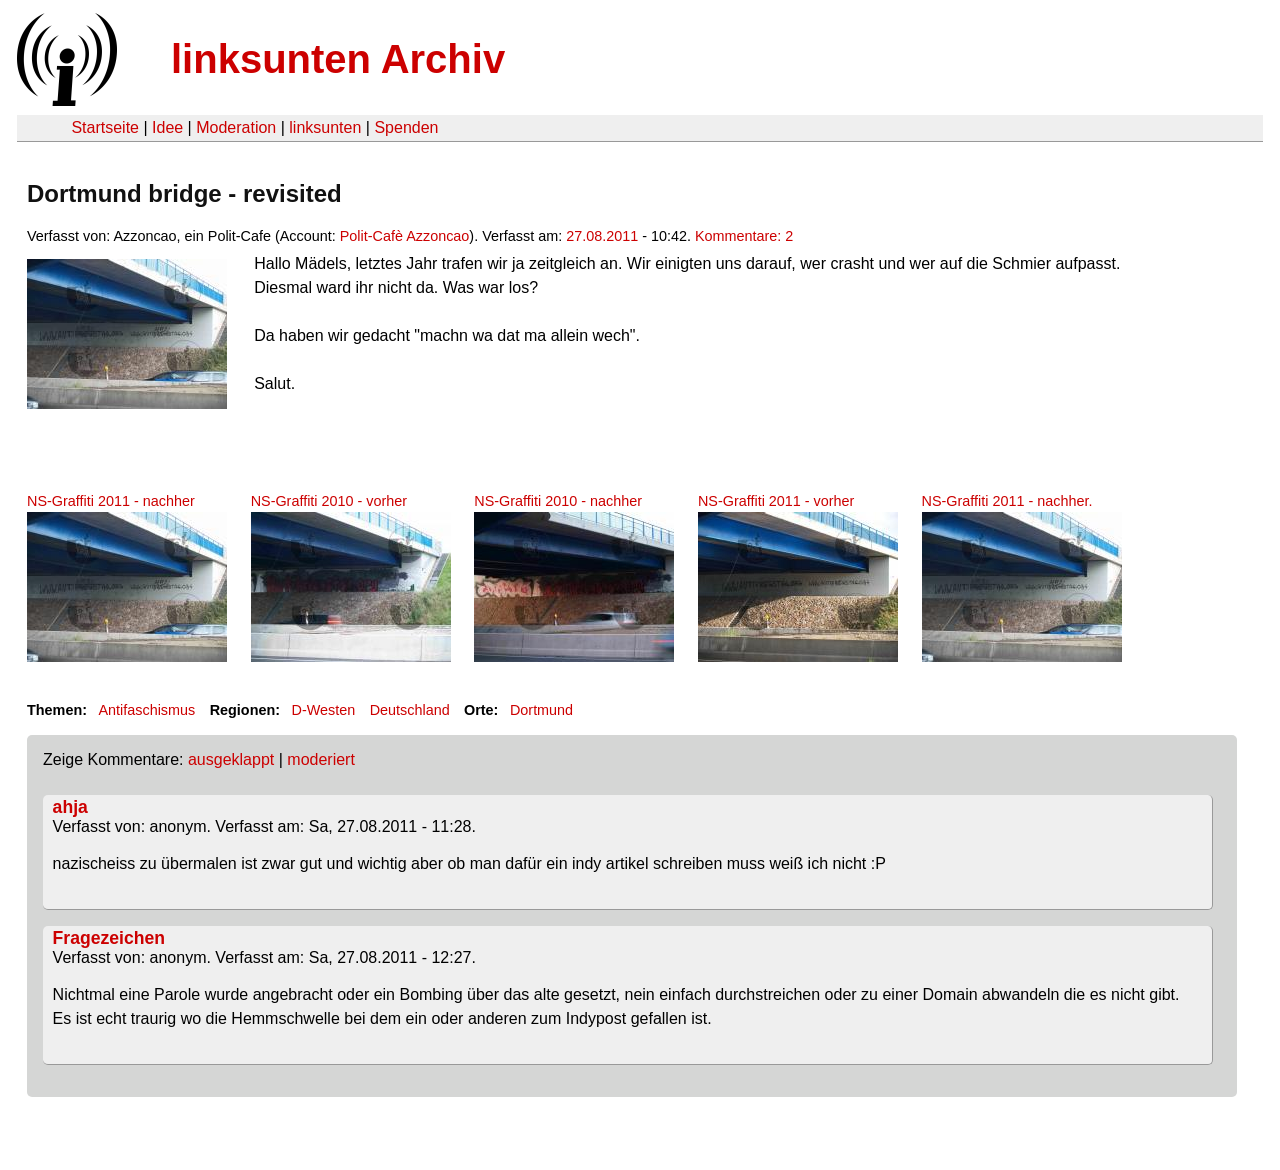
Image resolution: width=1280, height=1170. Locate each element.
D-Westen (324, 710)
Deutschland (410, 710)
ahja (70, 807)
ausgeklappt (231, 759)
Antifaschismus (146, 710)
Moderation (236, 127)
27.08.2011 (602, 236)
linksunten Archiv (338, 59)
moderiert (321, 759)
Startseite (105, 127)
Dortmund (541, 710)
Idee (167, 127)
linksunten (325, 127)
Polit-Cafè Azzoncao (405, 236)
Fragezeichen (109, 938)
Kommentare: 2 (744, 236)
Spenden (406, 127)
